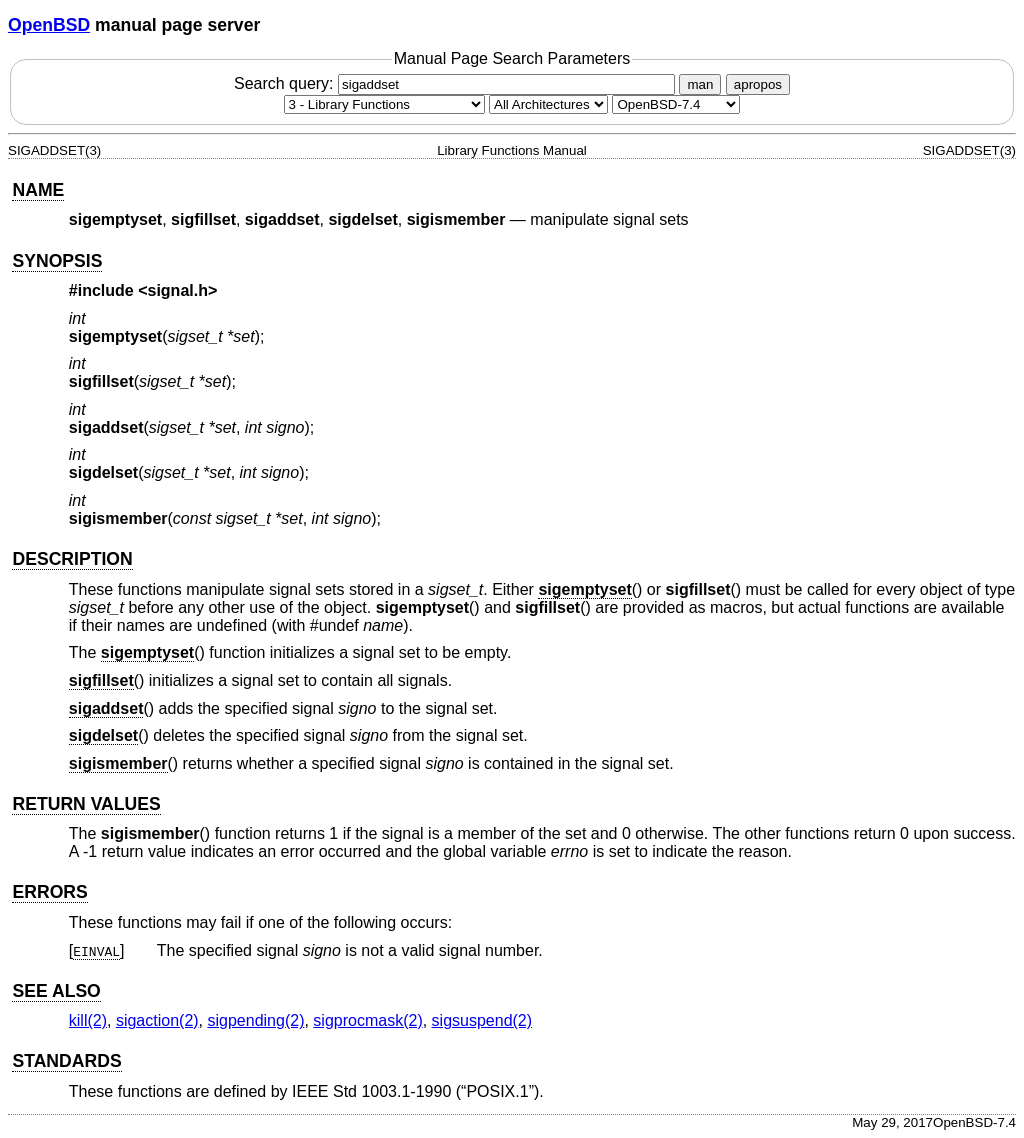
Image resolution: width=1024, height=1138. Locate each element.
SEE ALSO (56, 991)
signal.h (178, 290)
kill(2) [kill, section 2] (88, 1020)
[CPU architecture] (548, 104)
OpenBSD (49, 25)
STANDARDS (66, 1061)
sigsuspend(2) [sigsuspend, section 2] (482, 1020)
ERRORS (49, 892)
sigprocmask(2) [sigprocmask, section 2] (367, 1020)
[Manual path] (676, 104)
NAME (38, 190)
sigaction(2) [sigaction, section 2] (157, 1020)
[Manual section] (384, 104)
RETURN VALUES (86, 804)
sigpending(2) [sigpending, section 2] (256, 1020)
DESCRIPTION (72, 559)
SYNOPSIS (57, 261)
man (700, 84)
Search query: (457, 83)
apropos (758, 84)
